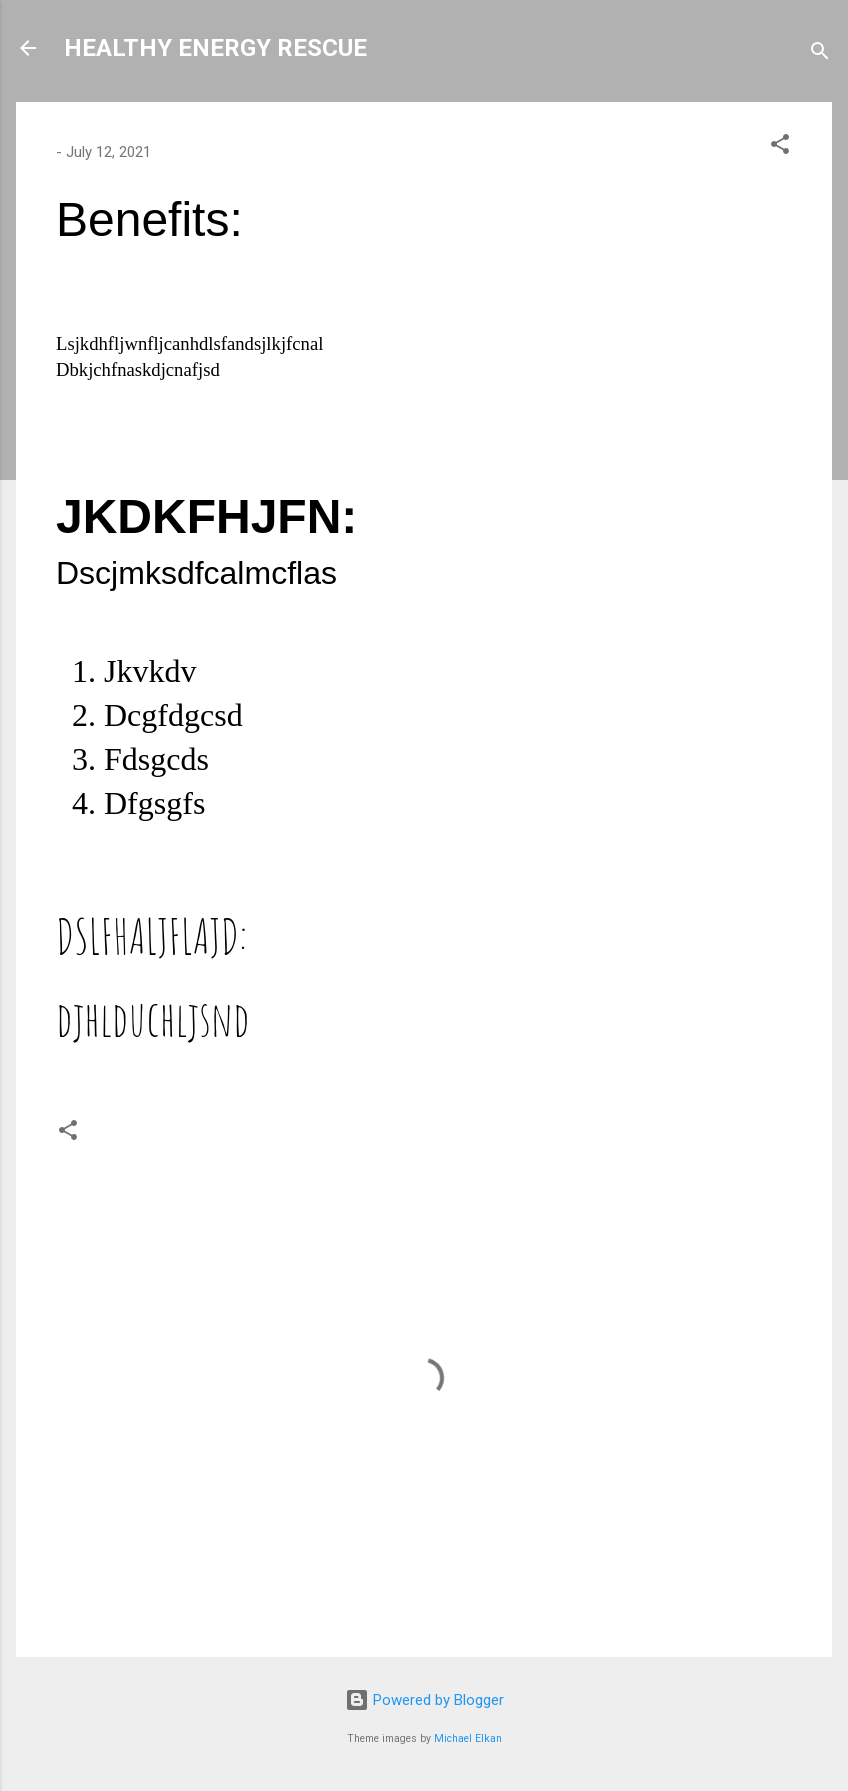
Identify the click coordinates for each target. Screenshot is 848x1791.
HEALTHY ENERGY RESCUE (215, 48)
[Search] (820, 54)
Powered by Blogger (424, 1700)
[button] (780, 147)
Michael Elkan (468, 1738)
